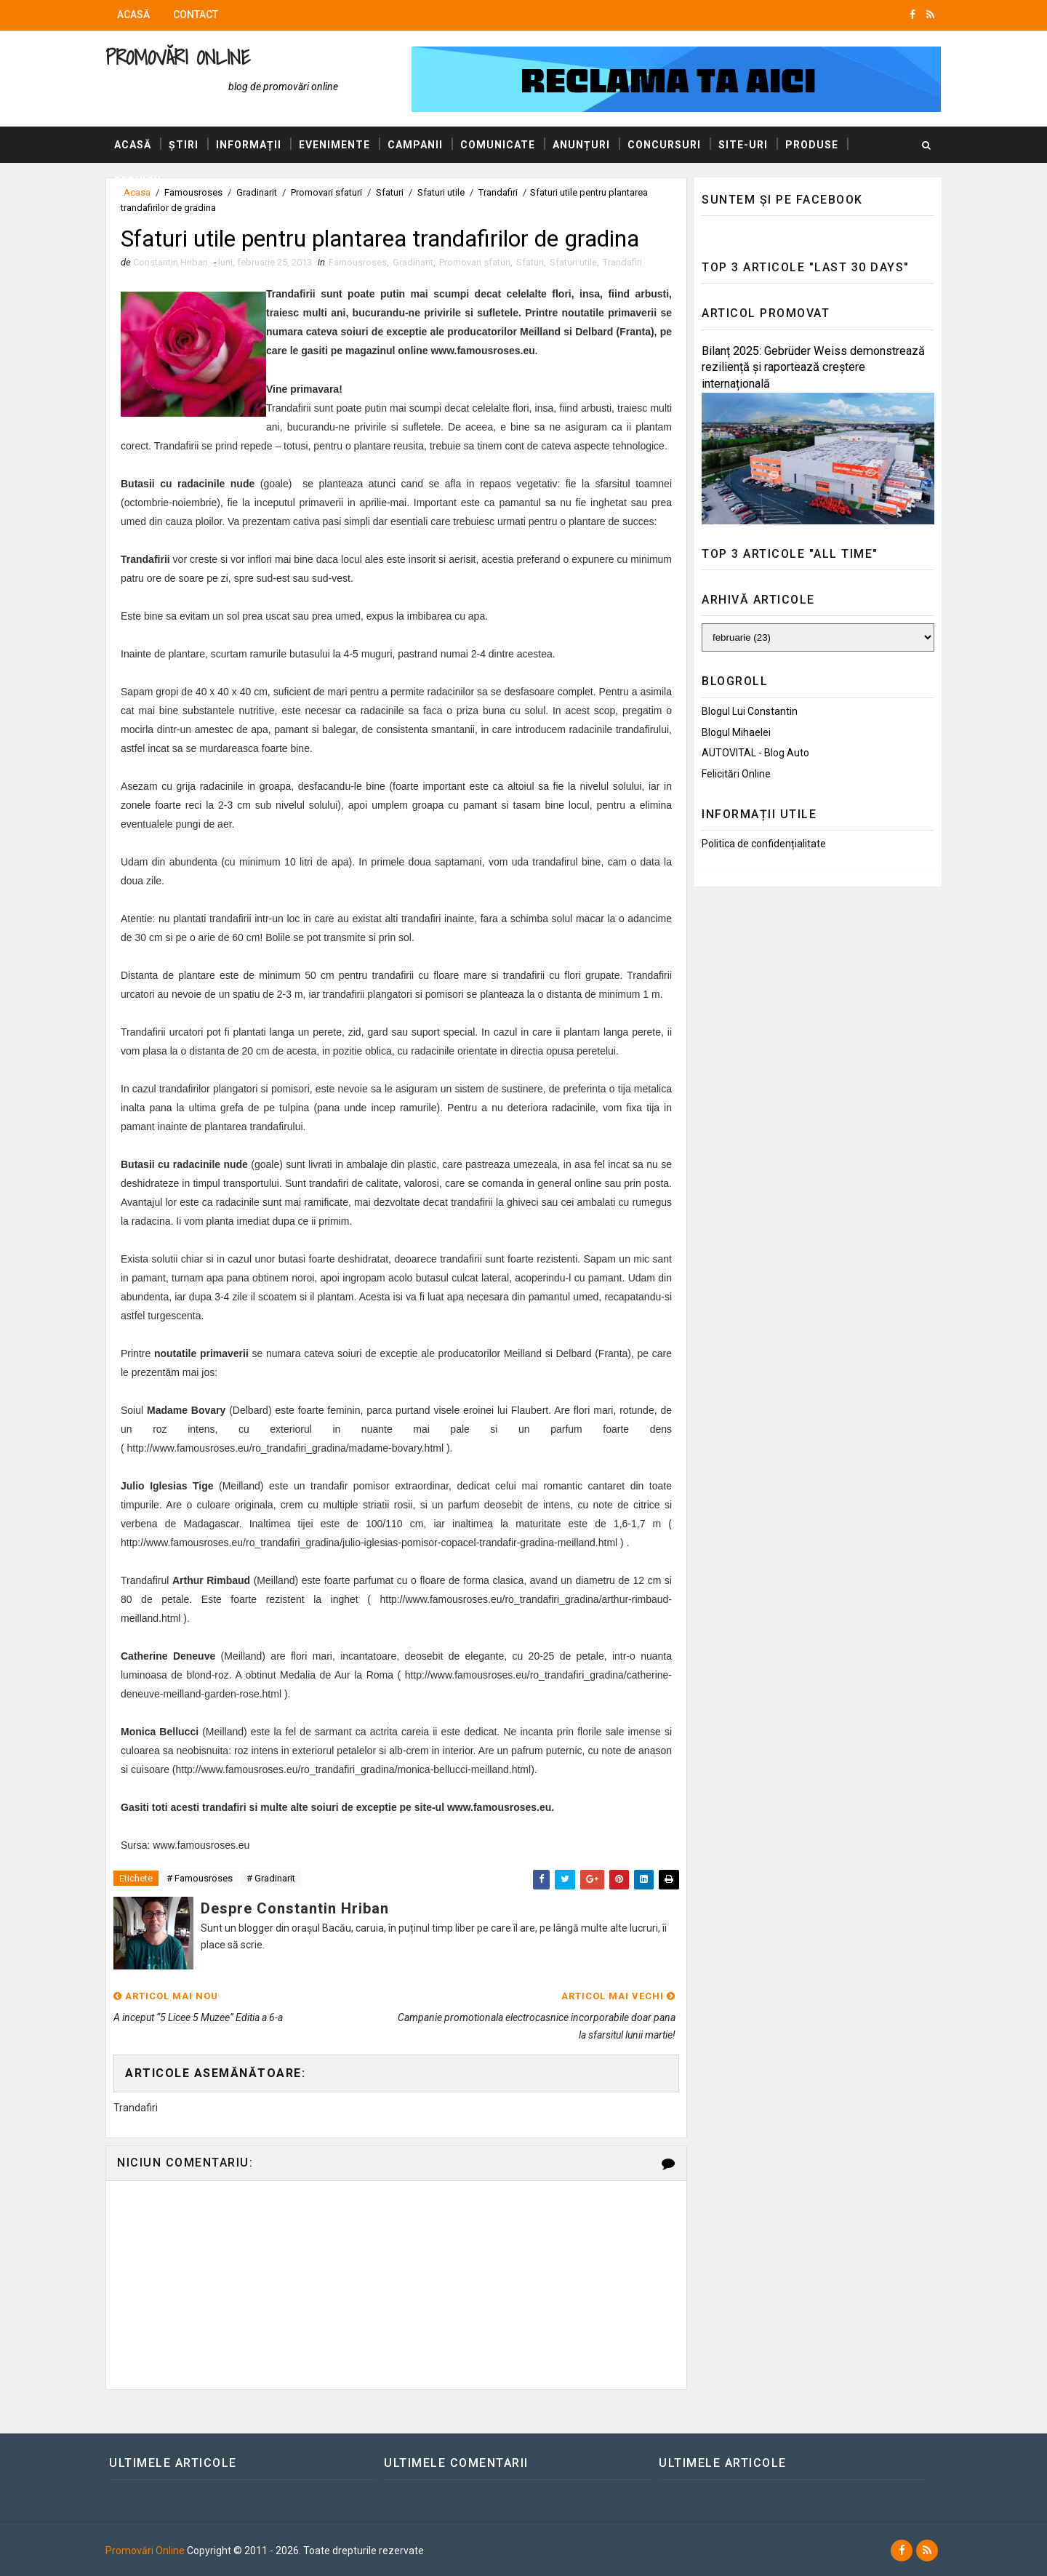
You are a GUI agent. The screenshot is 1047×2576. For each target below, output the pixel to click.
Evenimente (334, 145)
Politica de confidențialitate (764, 843)
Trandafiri (622, 262)
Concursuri (664, 145)
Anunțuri (581, 145)
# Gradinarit (270, 1878)
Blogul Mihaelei (736, 732)
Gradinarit (413, 262)
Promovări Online (177, 57)
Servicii (137, 181)
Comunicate (497, 145)
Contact (195, 14)
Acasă (133, 14)
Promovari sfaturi (474, 262)
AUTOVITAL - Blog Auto (755, 753)
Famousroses (358, 262)
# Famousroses (200, 1878)
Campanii (415, 145)
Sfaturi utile (573, 262)
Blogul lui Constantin (750, 711)
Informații (248, 145)
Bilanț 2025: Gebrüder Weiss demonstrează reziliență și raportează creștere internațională (813, 367)
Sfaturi (530, 262)
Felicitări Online (736, 774)
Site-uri (743, 145)
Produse (811, 145)
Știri (183, 145)
